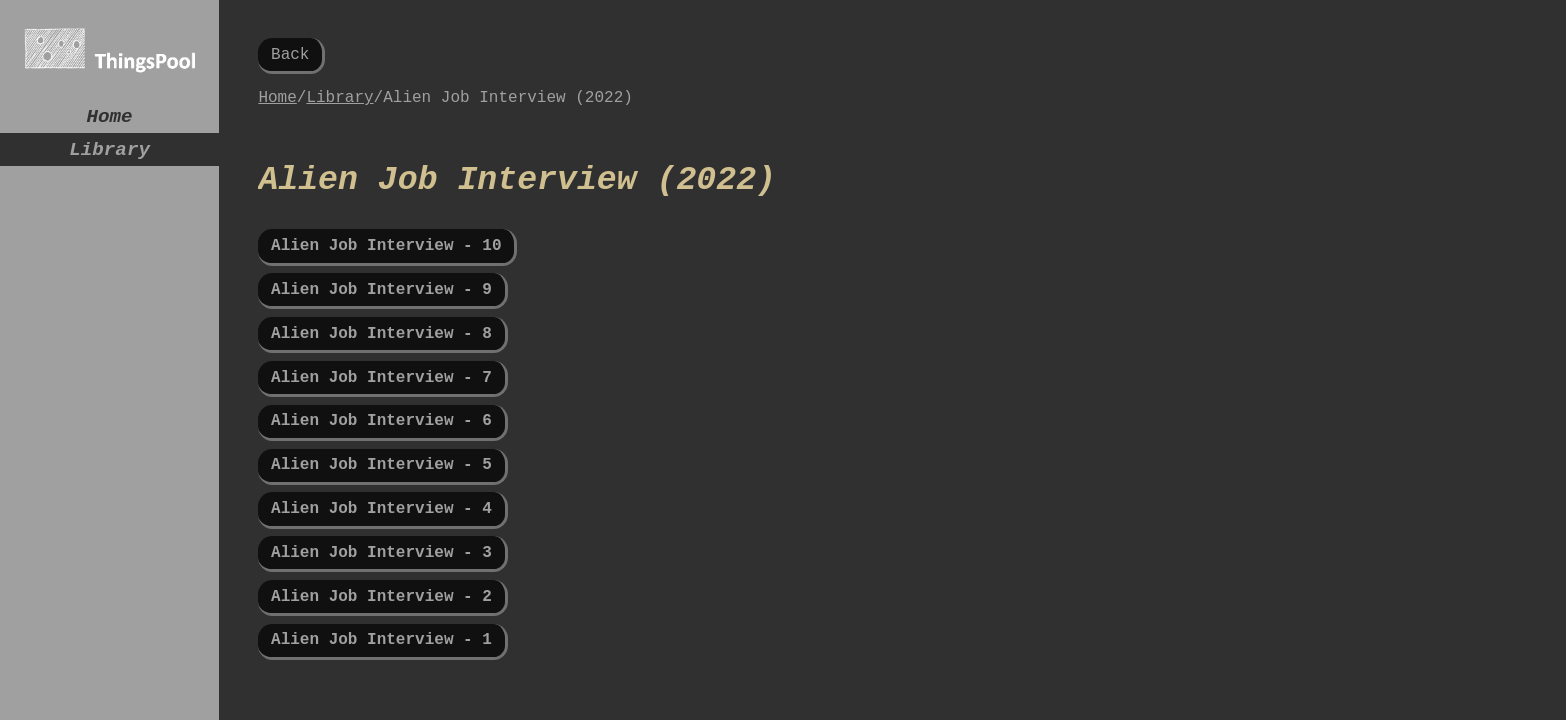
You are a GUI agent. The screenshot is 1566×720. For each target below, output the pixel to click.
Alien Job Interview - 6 (381, 456)
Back (290, 57)
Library (109, 157)
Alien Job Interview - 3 (381, 599)
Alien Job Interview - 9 (381, 312)
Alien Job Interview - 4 (381, 551)
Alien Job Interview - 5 (381, 504)
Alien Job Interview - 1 (381, 695)
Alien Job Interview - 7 (381, 408)
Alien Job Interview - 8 (381, 360)
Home (110, 119)
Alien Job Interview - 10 (386, 265)
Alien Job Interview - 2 (381, 647)
